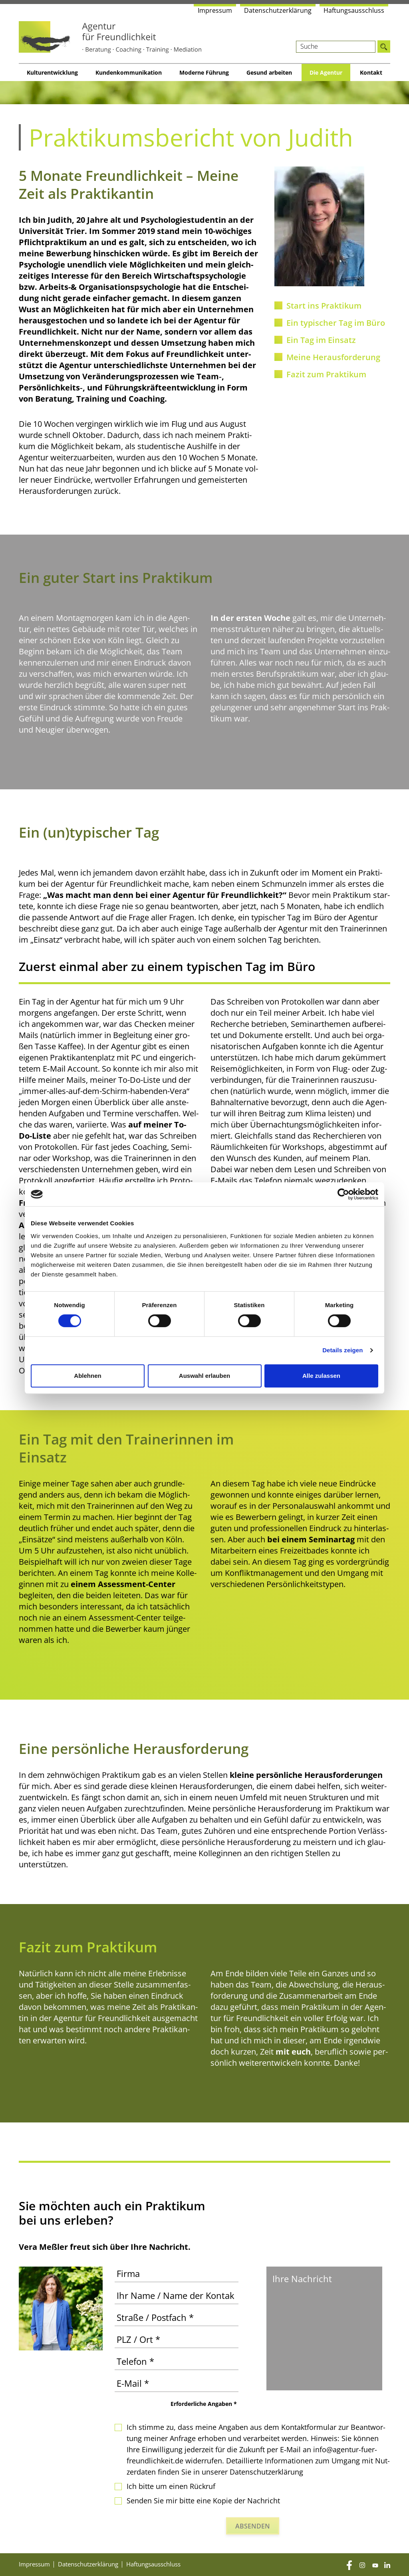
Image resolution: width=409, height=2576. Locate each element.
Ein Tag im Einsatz (321, 340)
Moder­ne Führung (204, 72)
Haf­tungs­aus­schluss (354, 10)
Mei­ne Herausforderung (333, 357)
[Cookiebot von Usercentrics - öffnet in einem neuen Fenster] (343, 1194)
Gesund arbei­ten (269, 72)
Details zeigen (342, 1350)
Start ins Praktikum (323, 305)
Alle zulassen (321, 1375)
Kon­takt (371, 72)
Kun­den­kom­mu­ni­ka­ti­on (128, 72)
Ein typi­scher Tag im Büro (335, 322)
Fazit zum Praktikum (326, 374)
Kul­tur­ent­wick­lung (52, 72)
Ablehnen (87, 1375)
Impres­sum (215, 10)
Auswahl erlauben (204, 1375)
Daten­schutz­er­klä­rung (278, 10)
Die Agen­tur (326, 72)
